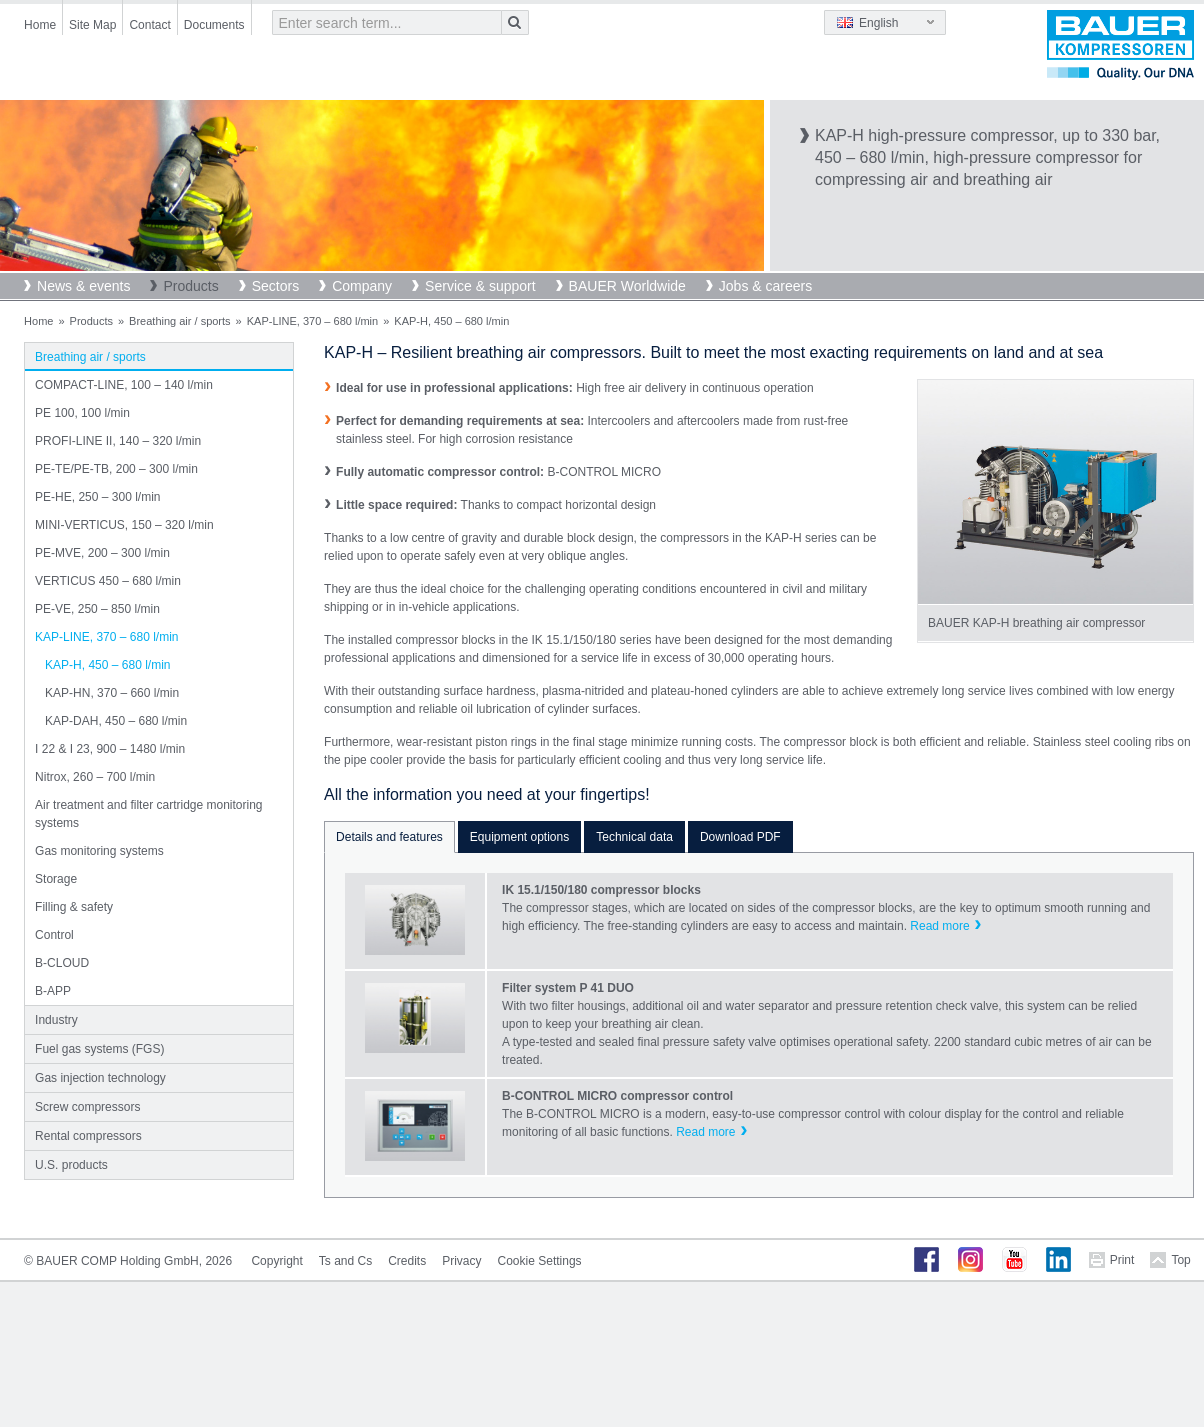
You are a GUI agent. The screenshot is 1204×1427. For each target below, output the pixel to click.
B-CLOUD (62, 963)
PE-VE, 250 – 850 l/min (97, 609)
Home (40, 25)
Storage (56, 879)
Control (54, 935)
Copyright (276, 1261)
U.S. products (71, 1165)
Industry (56, 1020)
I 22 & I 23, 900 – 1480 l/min (110, 749)
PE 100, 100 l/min (82, 413)
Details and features (389, 837)
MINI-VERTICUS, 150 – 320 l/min (124, 525)
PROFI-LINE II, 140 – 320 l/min (118, 441)
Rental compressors (88, 1136)
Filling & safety (74, 907)
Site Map (92, 25)
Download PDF (740, 837)
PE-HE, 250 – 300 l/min (97, 497)
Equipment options (519, 837)
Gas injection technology (100, 1078)
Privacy (461, 1261)
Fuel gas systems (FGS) (99, 1049)
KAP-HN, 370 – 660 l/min (112, 693)
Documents (214, 25)
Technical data (634, 837)
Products (190, 286)
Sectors (275, 286)
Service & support (480, 286)
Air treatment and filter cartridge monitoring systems (148, 814)
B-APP (53, 991)
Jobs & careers (765, 286)
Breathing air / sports (180, 321)
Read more (939, 926)
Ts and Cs (345, 1261)
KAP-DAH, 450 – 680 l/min (116, 721)
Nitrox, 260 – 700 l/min (95, 777)
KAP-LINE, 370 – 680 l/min (312, 321)
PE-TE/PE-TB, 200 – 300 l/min (116, 469)
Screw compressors (87, 1107)
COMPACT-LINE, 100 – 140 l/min (124, 385)
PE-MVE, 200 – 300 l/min (102, 553)
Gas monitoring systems (99, 851)
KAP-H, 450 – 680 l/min (107, 665)
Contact (149, 25)
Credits (407, 1261)
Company (362, 286)
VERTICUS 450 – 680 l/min (108, 581)
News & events (83, 286)
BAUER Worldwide (627, 286)
